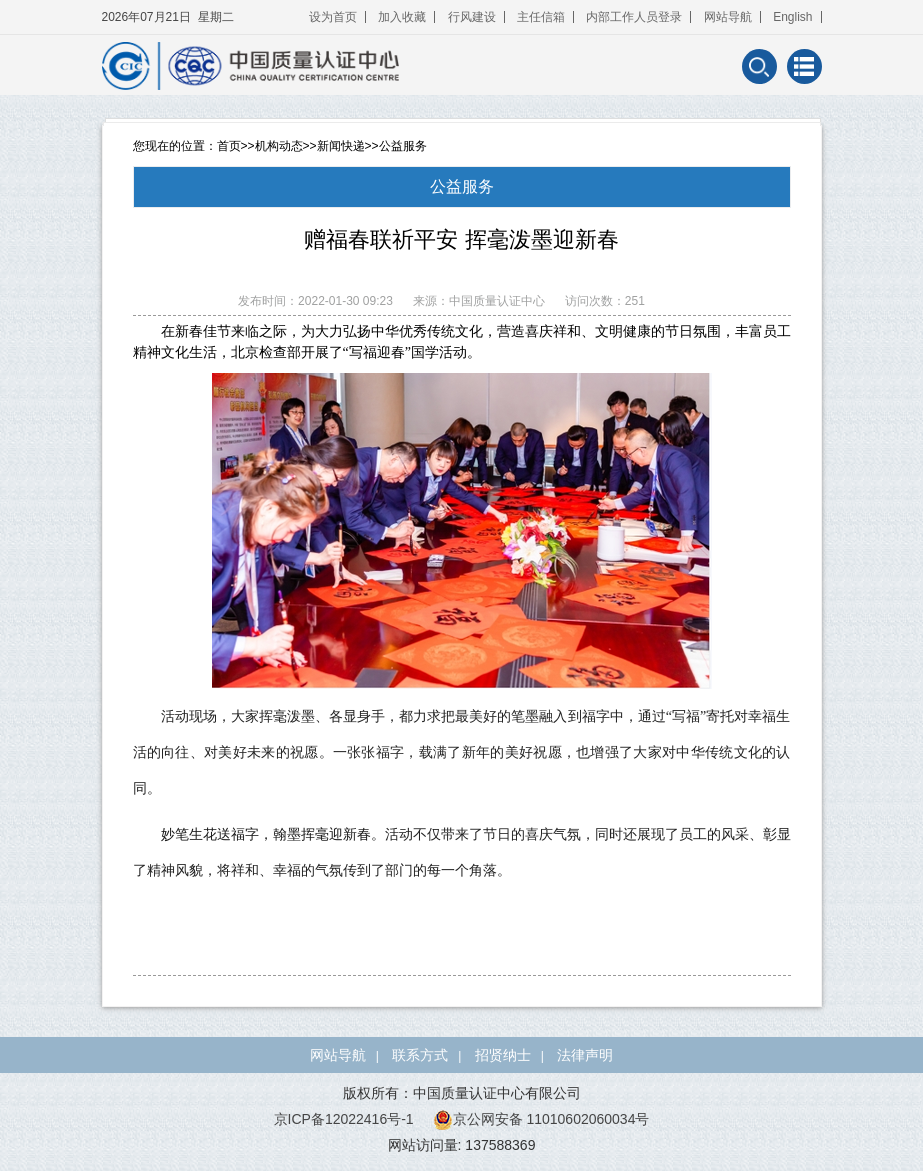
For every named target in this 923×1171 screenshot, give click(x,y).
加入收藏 (402, 17)
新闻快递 (341, 146)
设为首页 (333, 17)
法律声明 (585, 1055)
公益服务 (403, 146)
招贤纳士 (503, 1055)
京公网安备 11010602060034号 (541, 1119)
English (792, 17)
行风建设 (472, 17)
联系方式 (420, 1055)
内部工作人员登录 (634, 17)
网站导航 (728, 17)
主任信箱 (541, 17)
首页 (229, 146)
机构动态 (279, 146)
